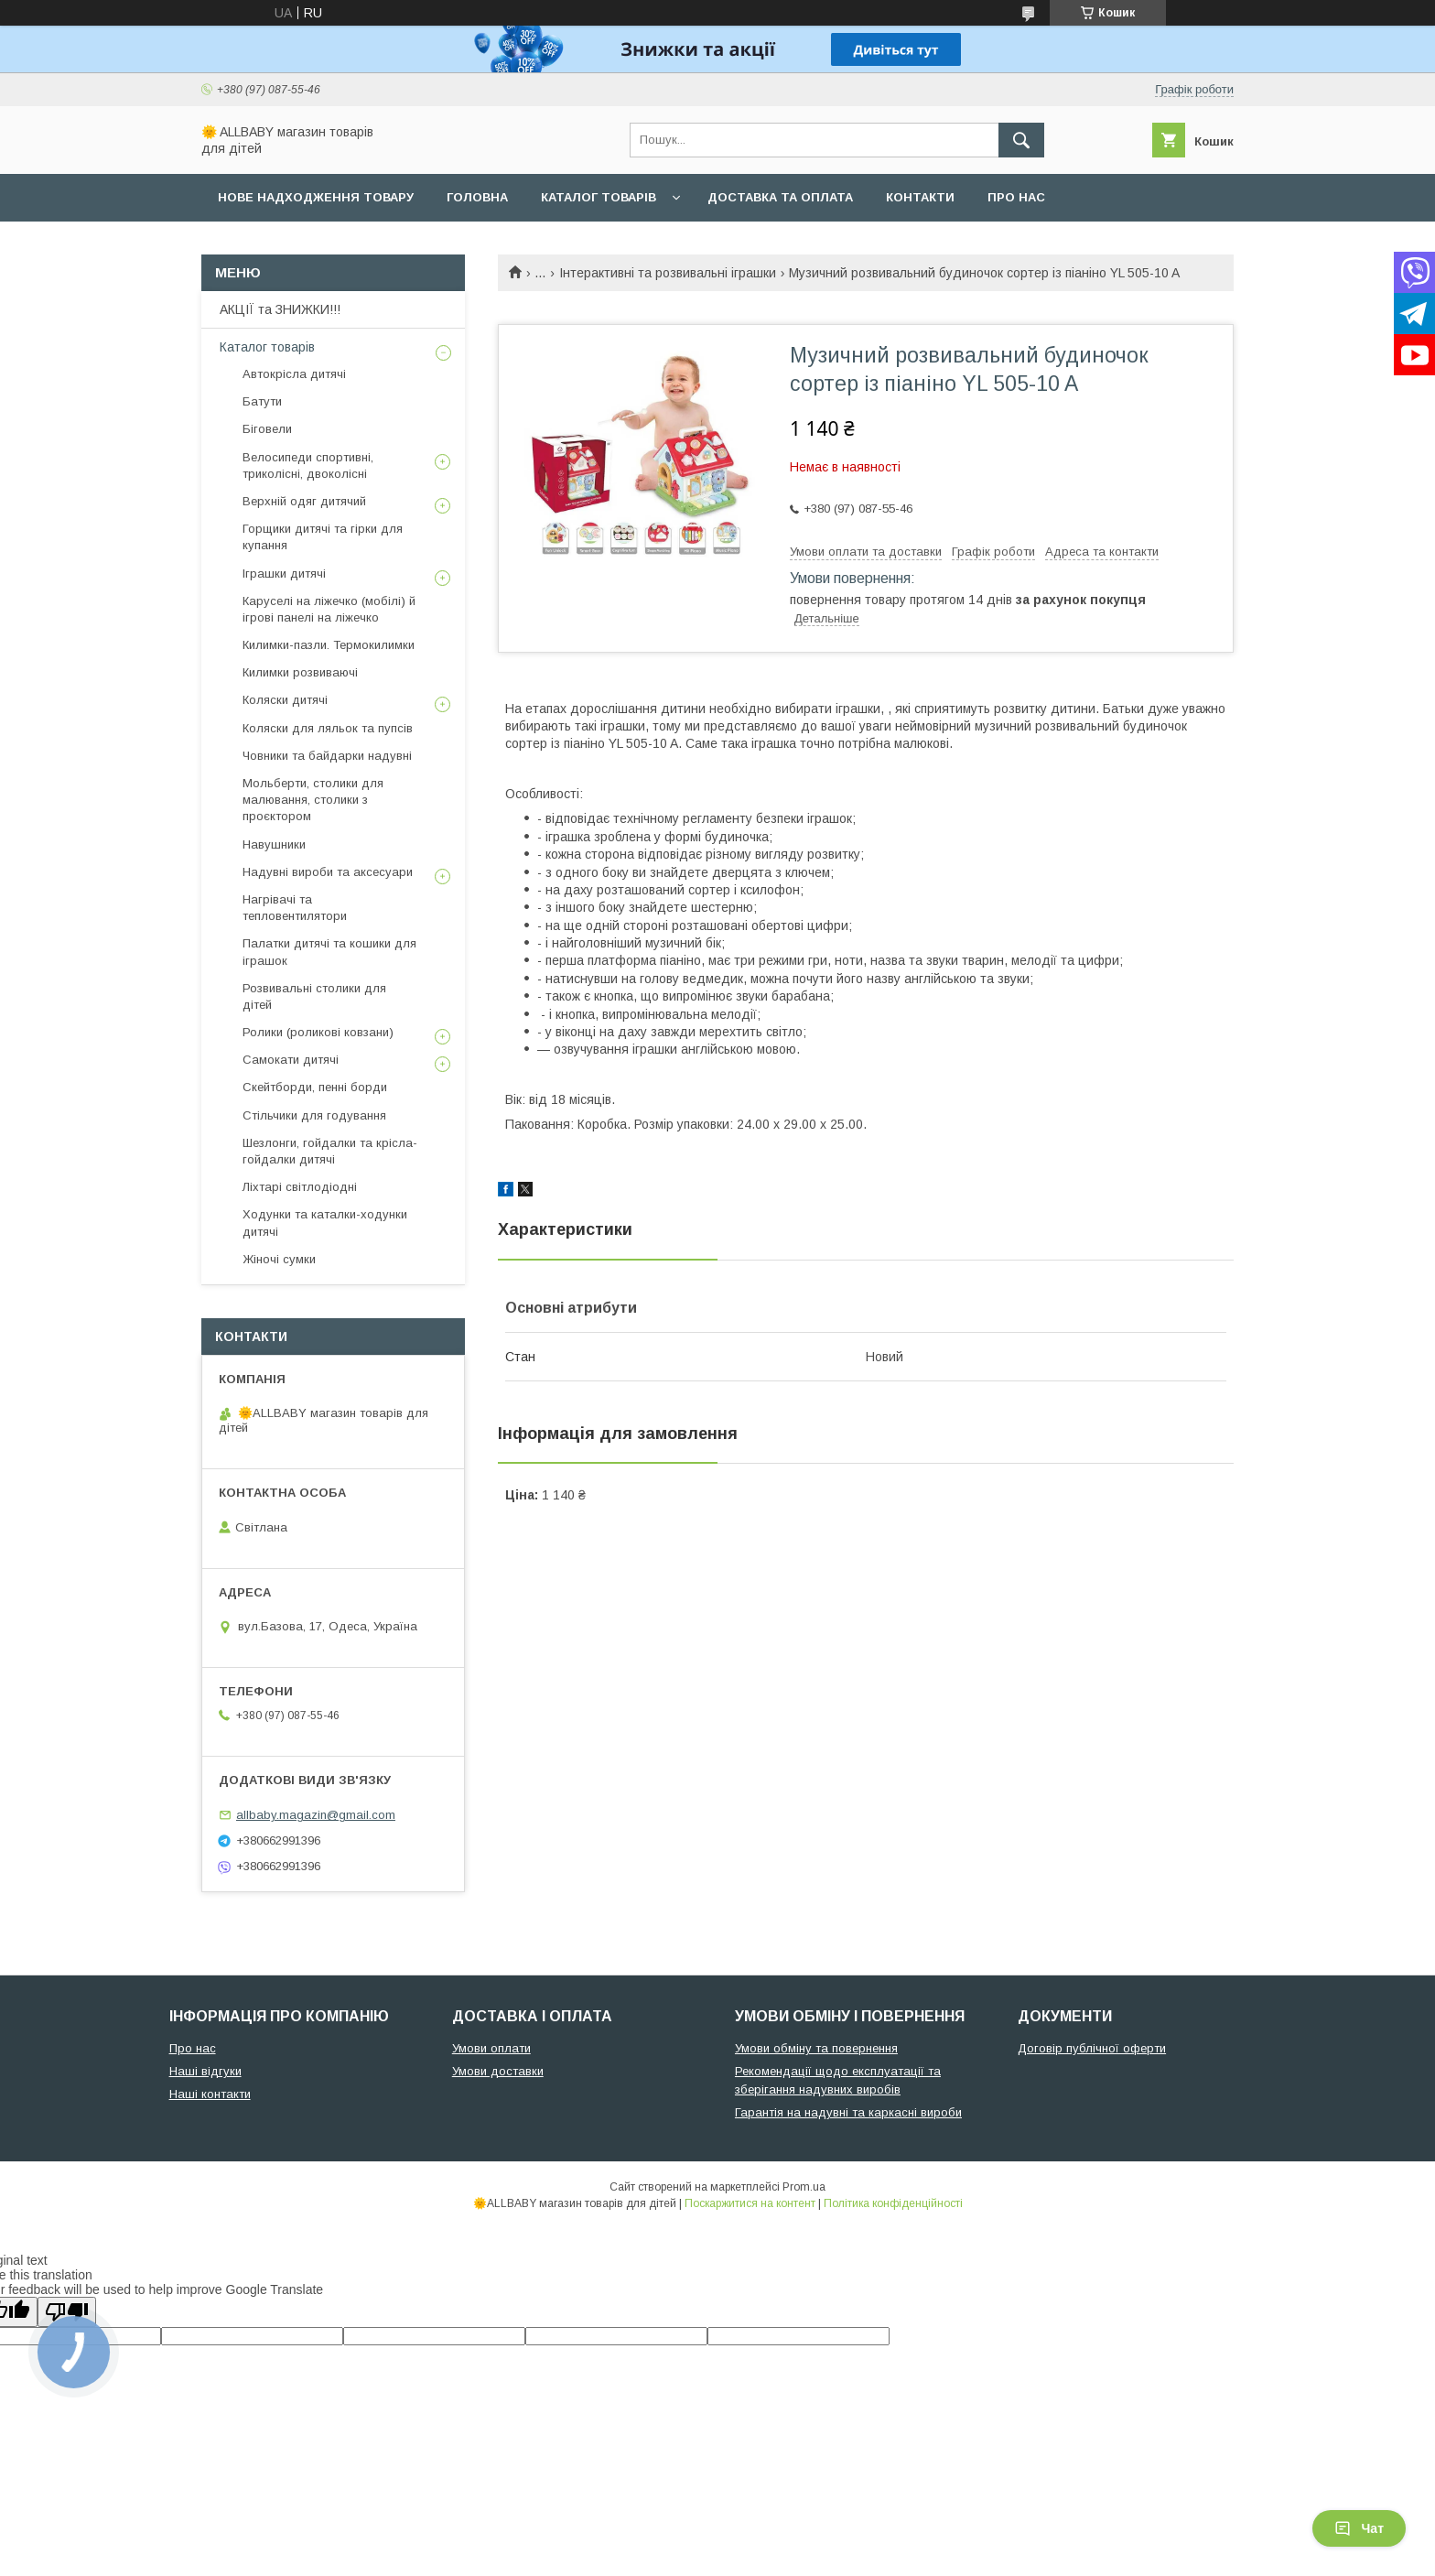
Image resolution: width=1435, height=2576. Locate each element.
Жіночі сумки (279, 1259)
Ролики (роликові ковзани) (318, 1032)
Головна (477, 197)
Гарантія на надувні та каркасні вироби (848, 2112)
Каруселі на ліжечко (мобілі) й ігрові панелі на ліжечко (329, 609)
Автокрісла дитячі (294, 374)
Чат (1359, 2528)
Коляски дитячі (285, 700)
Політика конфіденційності (893, 2203)
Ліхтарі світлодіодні (300, 1187)
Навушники (274, 844)
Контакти (920, 197)
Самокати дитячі (291, 1059)
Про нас (1016, 197)
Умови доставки (498, 2071)
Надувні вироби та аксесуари (328, 872)
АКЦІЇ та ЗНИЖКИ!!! (280, 309)
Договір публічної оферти (1092, 2048)
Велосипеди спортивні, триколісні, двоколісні (308, 465)
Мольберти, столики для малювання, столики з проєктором (313, 799)
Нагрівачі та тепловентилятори (295, 908)
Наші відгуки (205, 2071)
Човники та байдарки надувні (327, 756)
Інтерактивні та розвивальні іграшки (667, 272)
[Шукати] (1021, 140)
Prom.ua (803, 2187)
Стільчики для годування (314, 1115)
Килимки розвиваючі (300, 672)
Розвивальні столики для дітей (314, 996)
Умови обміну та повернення (816, 2048)
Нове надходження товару (316, 197)
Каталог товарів (598, 197)
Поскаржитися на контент (750, 2203)
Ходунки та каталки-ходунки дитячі (325, 1222)
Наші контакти (210, 2094)
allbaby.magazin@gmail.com (315, 1815)
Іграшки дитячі (284, 573)
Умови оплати (491, 2048)
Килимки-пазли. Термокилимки (329, 645)
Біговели (267, 429)
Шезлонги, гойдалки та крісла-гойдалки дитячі (330, 1151)
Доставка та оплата (780, 197)
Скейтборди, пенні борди (315, 1087)
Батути (262, 401)
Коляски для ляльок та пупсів (328, 728)
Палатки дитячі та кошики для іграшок (329, 951)
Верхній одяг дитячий (304, 501)
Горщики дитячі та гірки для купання (323, 537)
